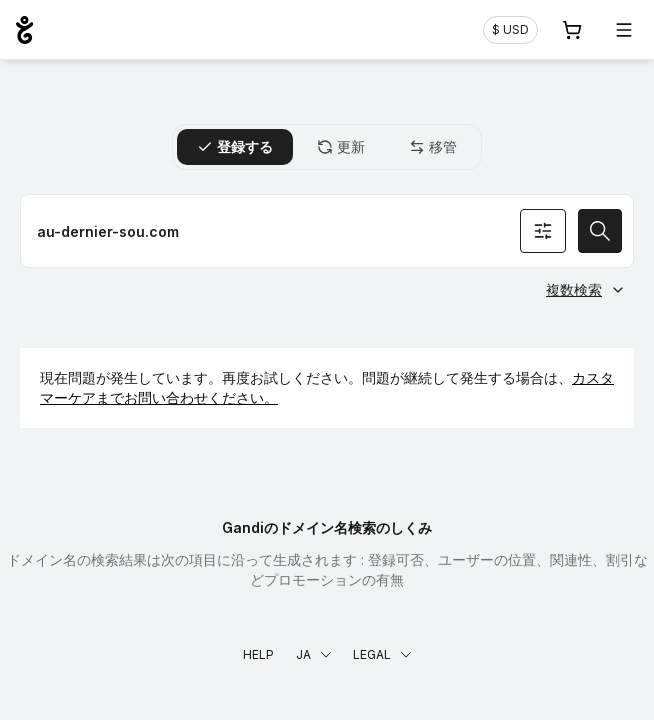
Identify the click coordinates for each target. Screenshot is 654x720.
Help (258, 654)
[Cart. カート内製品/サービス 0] (572, 30)
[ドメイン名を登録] (327, 231)
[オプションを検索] (543, 231)
